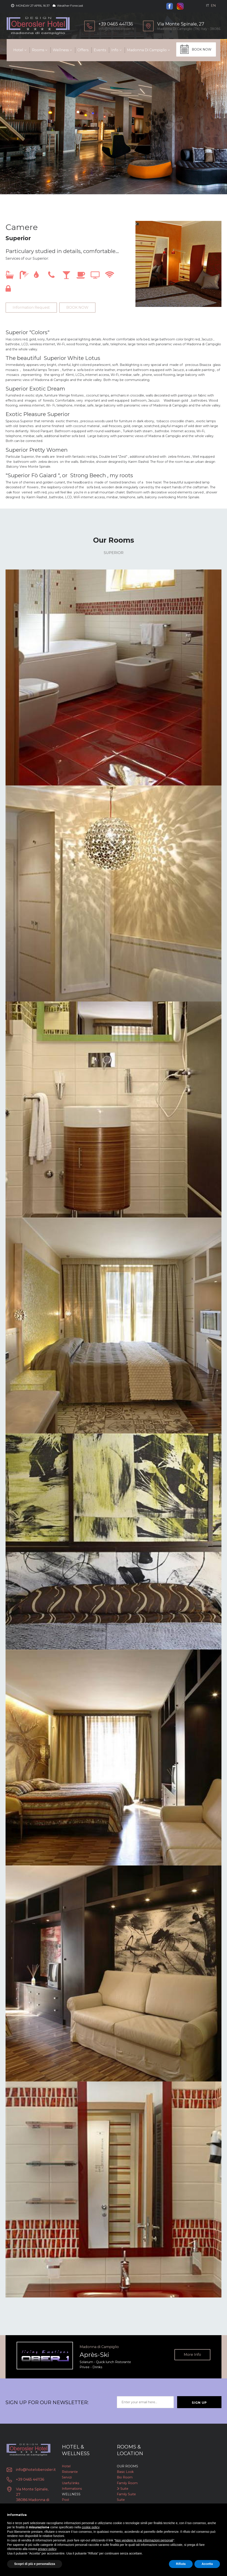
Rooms (38, 50)
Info (114, 50)
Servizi (67, 2477)
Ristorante (70, 2472)
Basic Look (125, 2472)
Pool (65, 2500)
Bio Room (125, 2477)
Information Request (31, 307)
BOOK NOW (201, 49)
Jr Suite (122, 2489)
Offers (82, 50)
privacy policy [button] (47, 2549)
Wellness (61, 50)
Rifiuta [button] (181, 2564)
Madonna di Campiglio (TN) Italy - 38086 (188, 29)
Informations (72, 2489)
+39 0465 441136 (30, 2479)
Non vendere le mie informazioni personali (144, 2540)
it (207, 6)
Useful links (70, 2483)
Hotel (18, 50)
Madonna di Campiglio (147, 50)
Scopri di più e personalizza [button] (34, 2564)
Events (100, 50)
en (213, 6)
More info (192, 2354)
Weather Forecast (68, 5)
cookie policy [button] (90, 2527)
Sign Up (199, 2403)
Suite (121, 2500)
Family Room (127, 2483)
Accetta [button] (207, 2564)
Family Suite (126, 2494)
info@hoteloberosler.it (116, 29)
